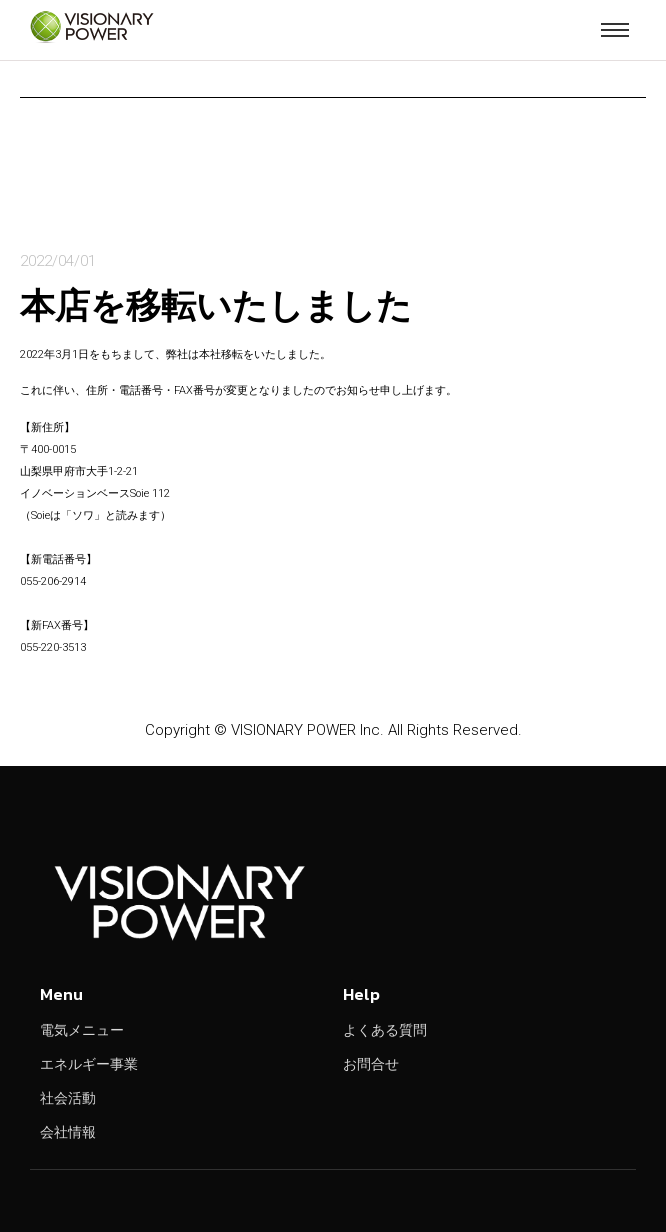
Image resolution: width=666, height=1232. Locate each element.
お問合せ (371, 1064)
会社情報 (68, 1132)
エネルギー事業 (89, 1064)
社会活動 (68, 1098)
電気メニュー (82, 1030)
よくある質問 (385, 1030)
